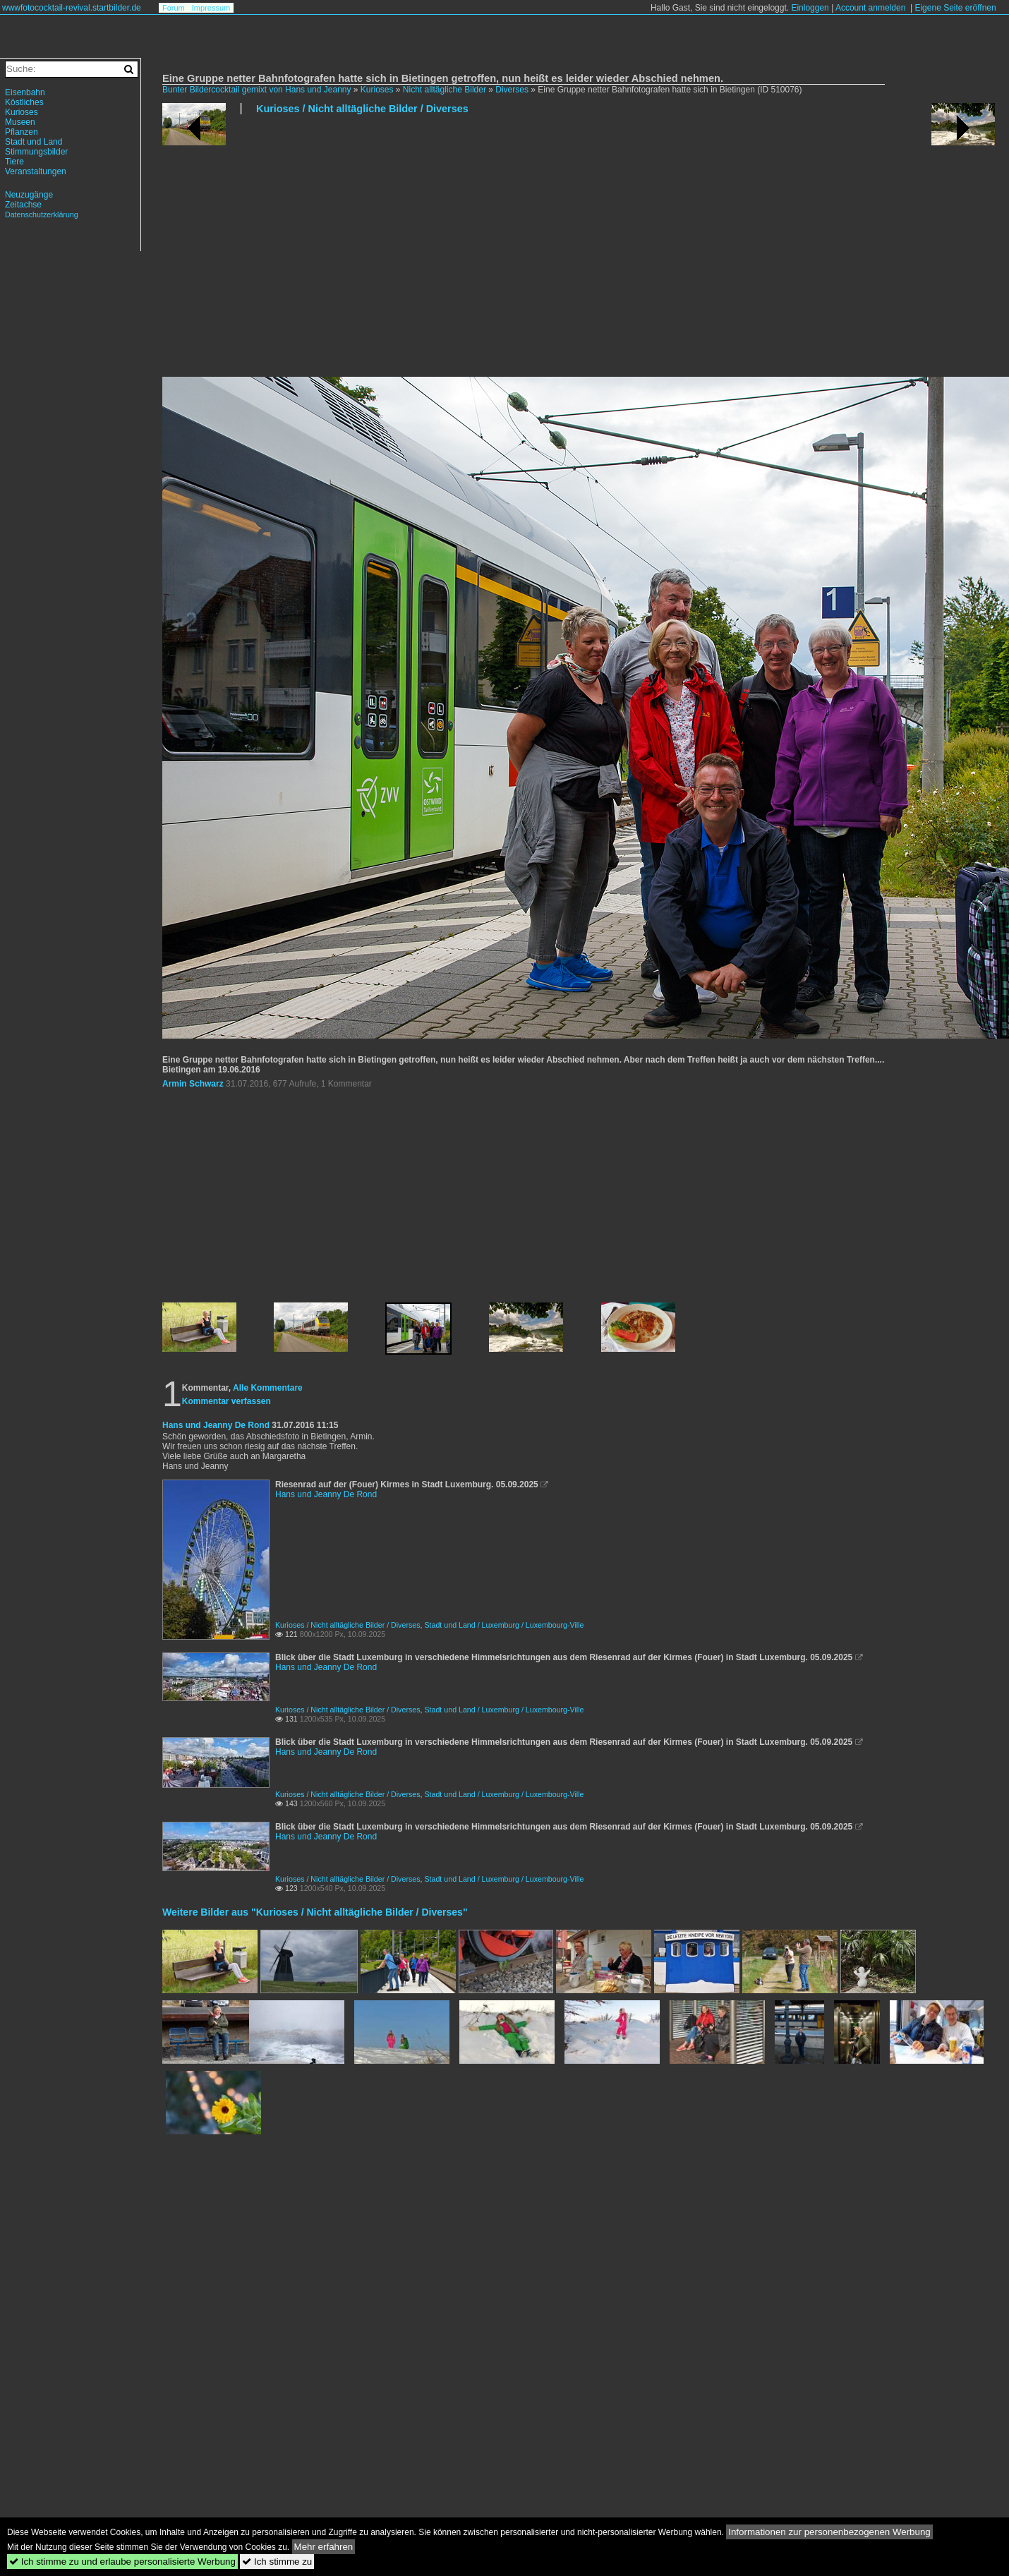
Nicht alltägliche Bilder (444, 90)
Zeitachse (23, 205)
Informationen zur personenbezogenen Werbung (829, 2532)
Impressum (211, 8)
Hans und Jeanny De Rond (216, 1425)
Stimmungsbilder (36, 152)
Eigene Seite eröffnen (955, 8)
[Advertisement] (435, 251)
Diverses (511, 90)
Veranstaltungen (35, 171)
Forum (173, 8)
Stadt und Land (33, 142)
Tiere (14, 162)
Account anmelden (870, 8)
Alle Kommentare (268, 1388)
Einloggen (809, 8)
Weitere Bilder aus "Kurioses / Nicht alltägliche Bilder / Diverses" (315, 1912)
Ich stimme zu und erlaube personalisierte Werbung (122, 2561)
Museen (20, 122)
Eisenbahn (25, 92)
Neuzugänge (29, 195)
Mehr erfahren (324, 2546)
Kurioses (377, 90)
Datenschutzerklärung (41, 214)
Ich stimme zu (277, 2561)
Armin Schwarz (193, 1084)
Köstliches (24, 102)
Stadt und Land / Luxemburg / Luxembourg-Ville (504, 1625)
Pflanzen (21, 132)
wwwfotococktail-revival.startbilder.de (71, 8)
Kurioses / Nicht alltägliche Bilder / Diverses (362, 108)
